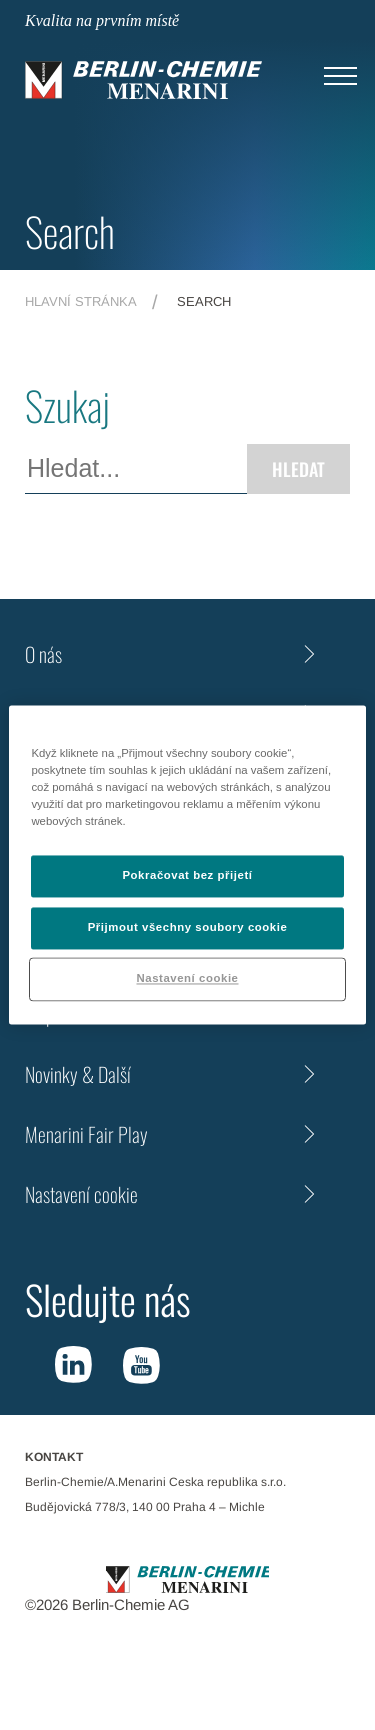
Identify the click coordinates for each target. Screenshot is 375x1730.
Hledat (298, 469)
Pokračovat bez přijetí (187, 876)
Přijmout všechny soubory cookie (188, 928)
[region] (187, 864)
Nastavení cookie (81, 1194)
